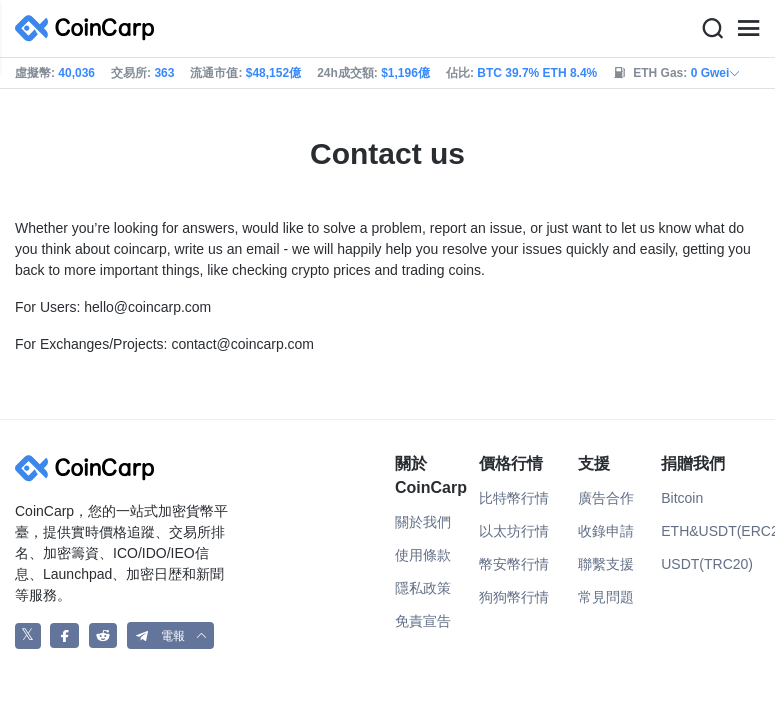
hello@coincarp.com (147, 307)
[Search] (712, 29)
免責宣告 (423, 621)
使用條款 (423, 555)
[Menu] (748, 29)
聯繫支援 (606, 564)
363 (164, 73)
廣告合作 (606, 498)
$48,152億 (273, 73)
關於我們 (423, 522)
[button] (171, 635)
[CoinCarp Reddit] (103, 635)
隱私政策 (423, 588)
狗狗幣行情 (514, 597)
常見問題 (606, 597)
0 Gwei (716, 73)
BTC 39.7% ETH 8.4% (537, 73)
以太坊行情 (514, 531)
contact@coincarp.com (242, 344)
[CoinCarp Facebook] (64, 635)
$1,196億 (405, 73)
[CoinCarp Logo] (90, 28)
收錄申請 (606, 531)
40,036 (76, 73)
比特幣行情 (514, 498)
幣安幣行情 (514, 564)
